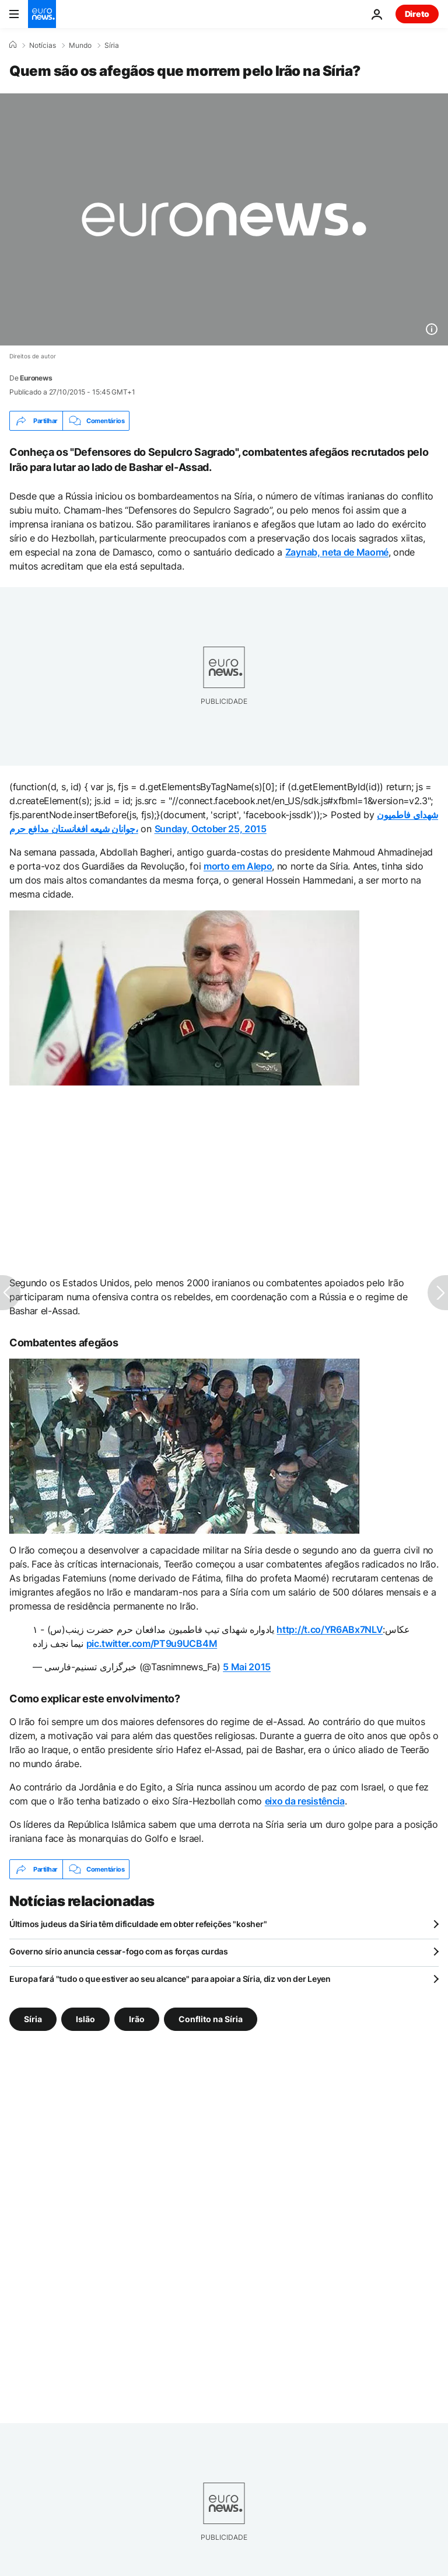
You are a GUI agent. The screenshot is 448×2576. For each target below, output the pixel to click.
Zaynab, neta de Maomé (336, 552)
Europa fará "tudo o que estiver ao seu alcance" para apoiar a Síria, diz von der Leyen (170, 1979)
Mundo (80, 45)
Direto (417, 14)
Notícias (42, 45)
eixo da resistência (305, 1801)
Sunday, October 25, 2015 (211, 829)
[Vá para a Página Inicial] (42, 14)
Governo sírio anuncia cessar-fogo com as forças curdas (118, 1951)
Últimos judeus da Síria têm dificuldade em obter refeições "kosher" (138, 1924)
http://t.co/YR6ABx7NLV (329, 1629)
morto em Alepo (238, 866)
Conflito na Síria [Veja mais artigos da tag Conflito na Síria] (210, 2019)
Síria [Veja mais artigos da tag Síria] (33, 2019)
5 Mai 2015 (247, 1667)
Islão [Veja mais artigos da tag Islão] (85, 2019)
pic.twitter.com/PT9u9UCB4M (152, 1643)
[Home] (12, 45)
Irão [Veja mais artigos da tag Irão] (137, 2019)
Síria (111, 45)
